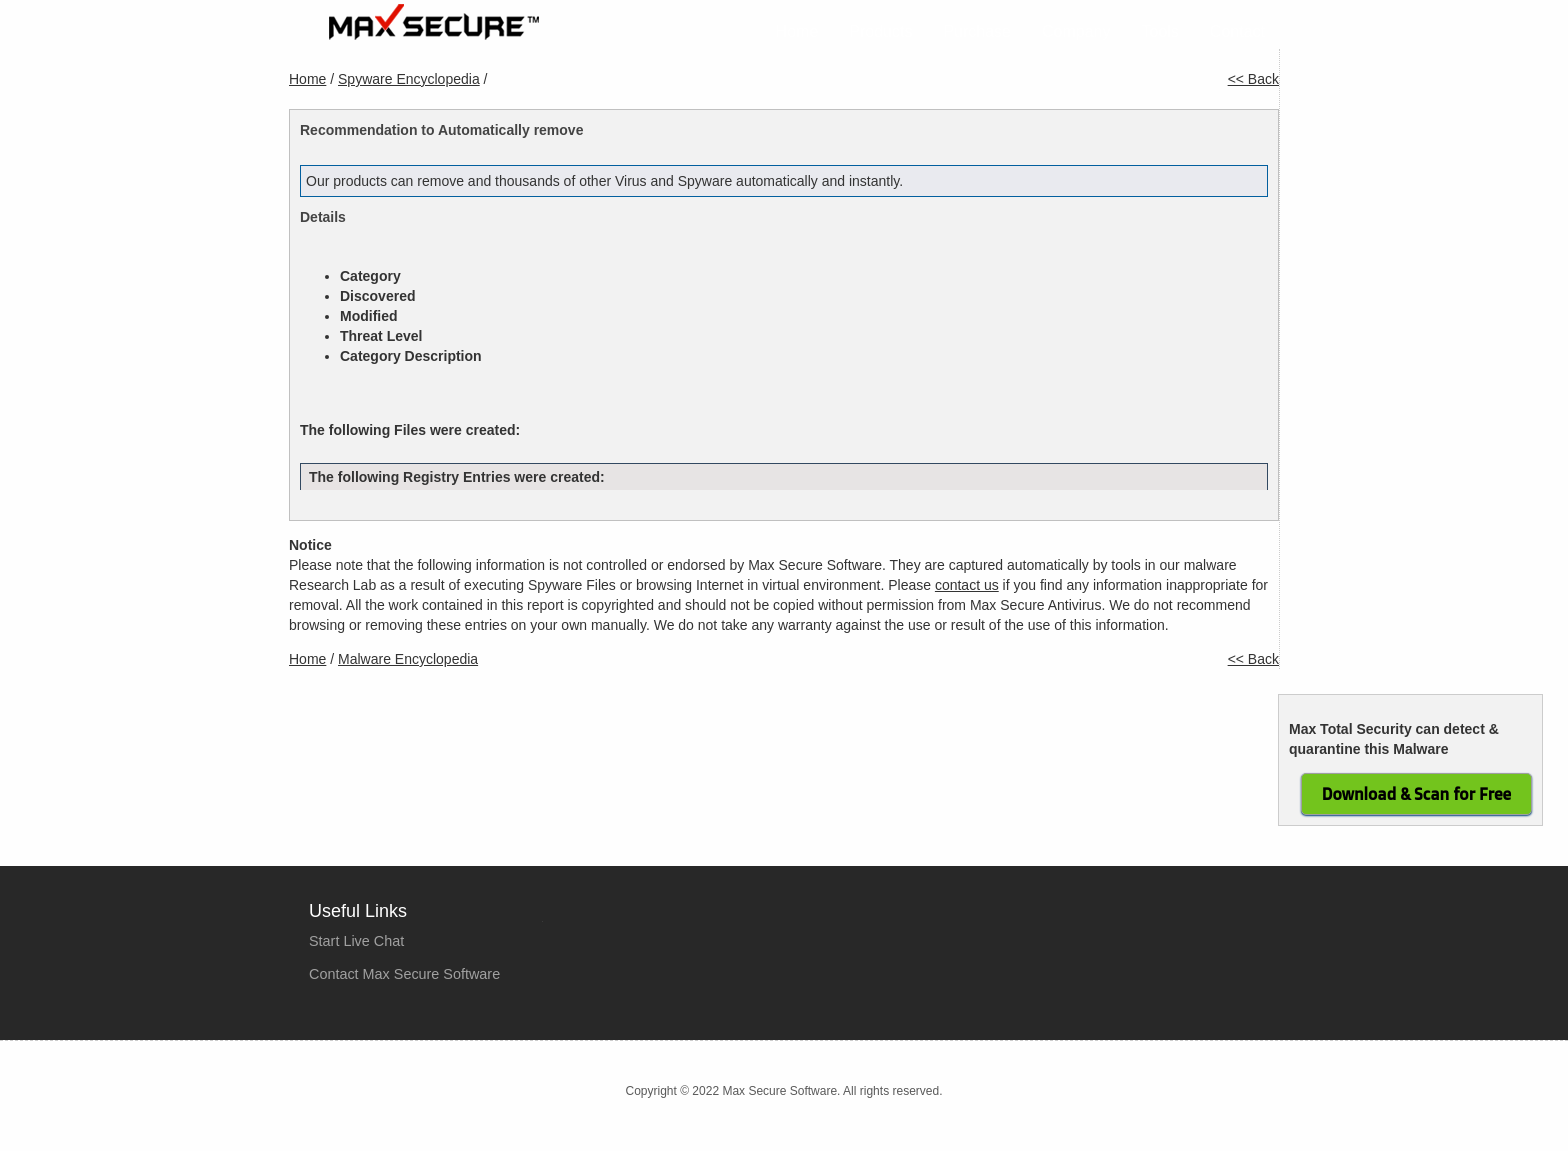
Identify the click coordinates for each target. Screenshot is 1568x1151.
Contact (1237, 31)
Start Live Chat (356, 941)
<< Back (1253, 79)
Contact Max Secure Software (404, 974)
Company (1076, 31)
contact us (967, 585)
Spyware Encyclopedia (409, 79)
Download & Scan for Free (1416, 794)
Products (880, 31)
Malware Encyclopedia (408, 659)
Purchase (977, 31)
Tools (1160, 31)
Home (797, 31)
